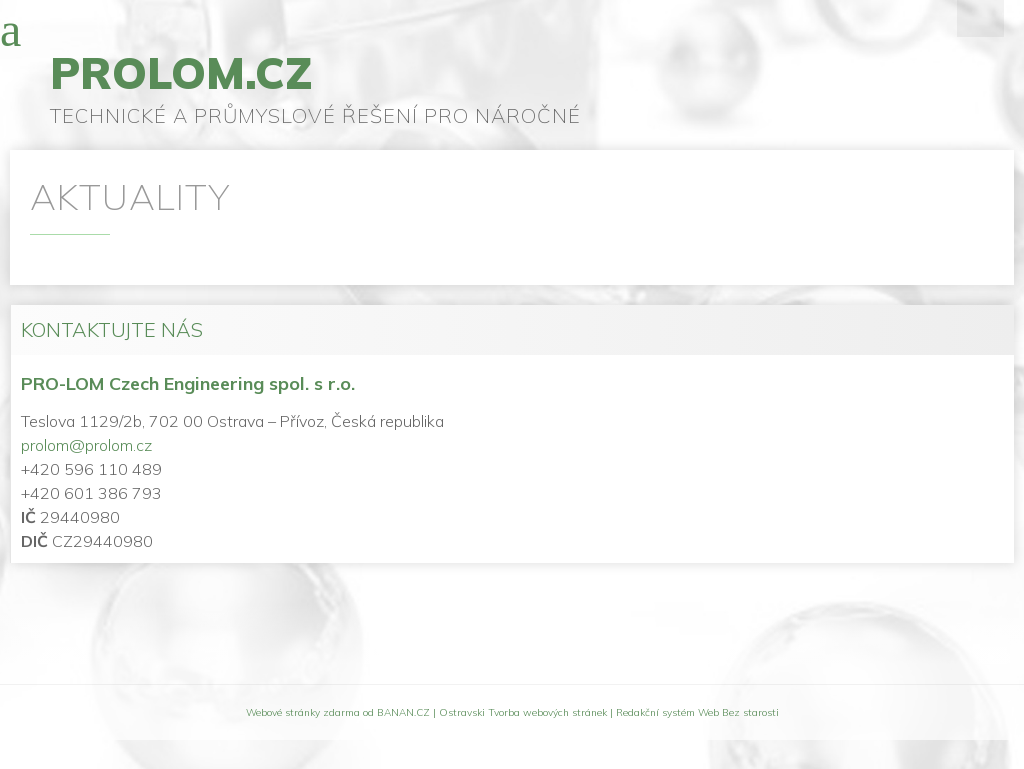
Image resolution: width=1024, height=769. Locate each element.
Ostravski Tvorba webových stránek (523, 712)
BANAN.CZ (403, 712)
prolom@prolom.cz (86, 445)
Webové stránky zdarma (303, 712)
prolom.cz (181, 72)
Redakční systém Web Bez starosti (697, 712)
